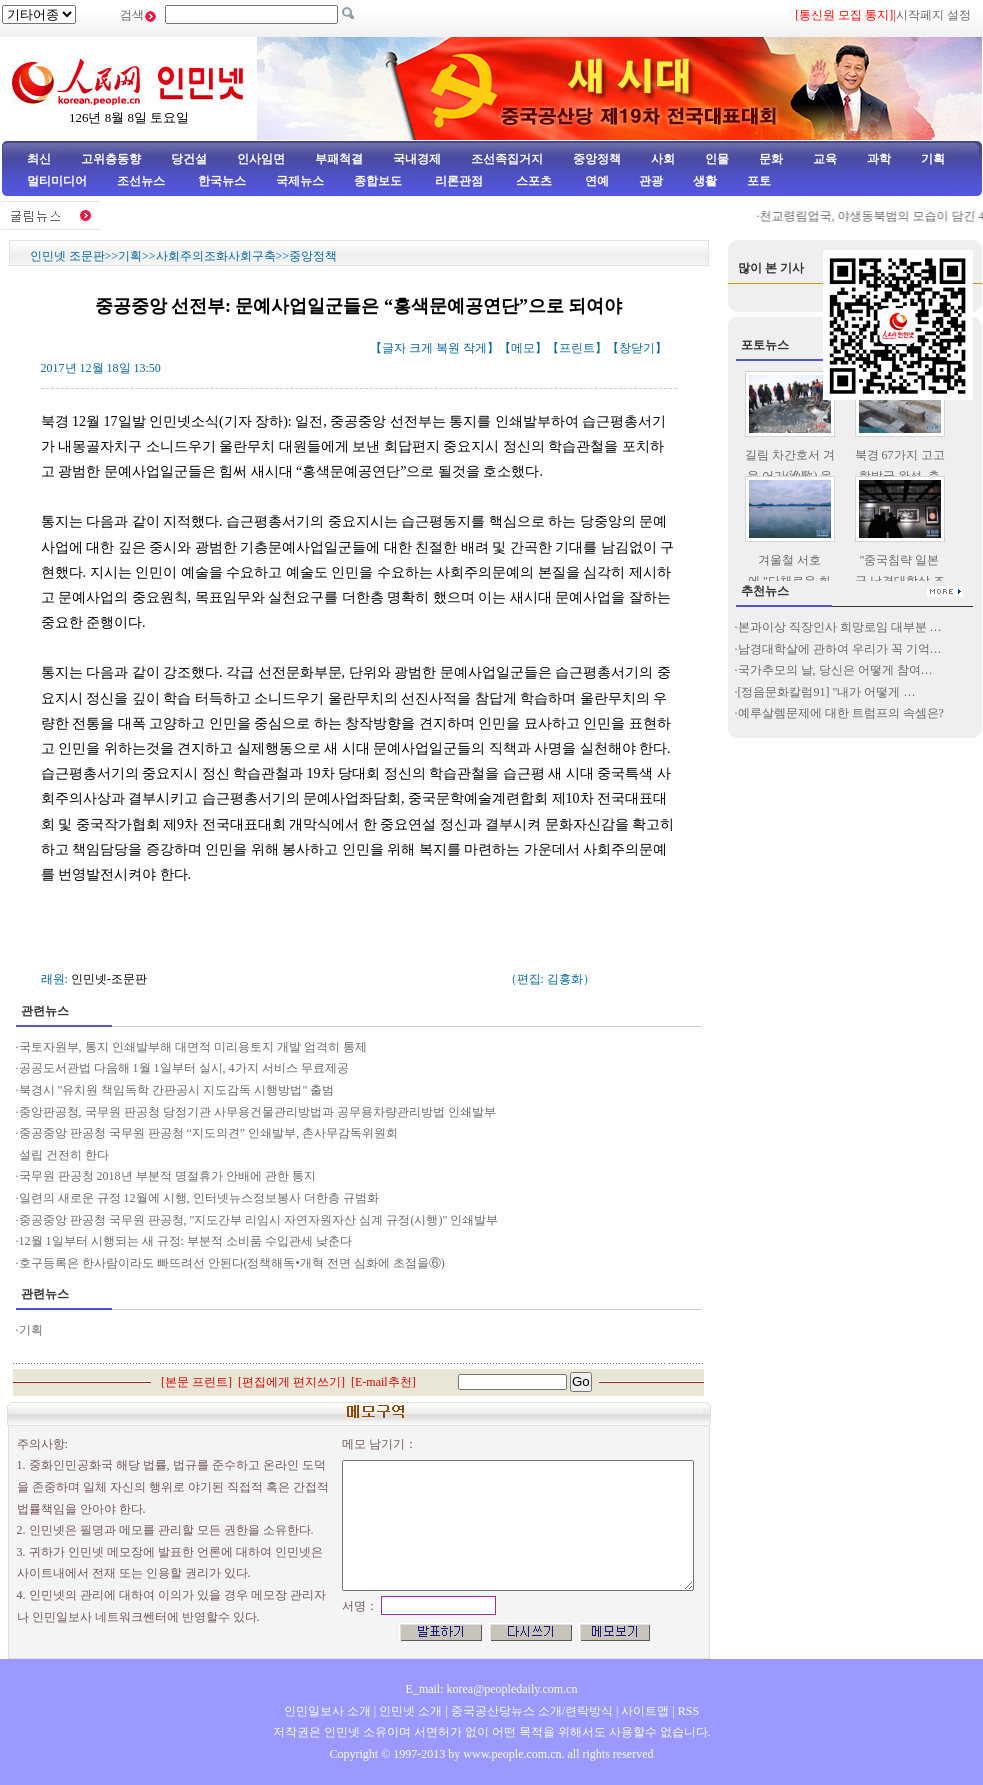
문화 (771, 159)
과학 (879, 159)
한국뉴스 (222, 181)
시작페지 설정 (933, 15)
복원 (448, 348)
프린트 (577, 348)
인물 (717, 159)
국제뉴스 (300, 181)
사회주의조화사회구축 (216, 256)
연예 (595, 181)
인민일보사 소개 (327, 1711)
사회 (663, 159)
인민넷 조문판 (67, 256)
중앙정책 (597, 159)
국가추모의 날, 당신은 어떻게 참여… (835, 670)
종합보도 (378, 181)
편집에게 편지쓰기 (291, 1382)
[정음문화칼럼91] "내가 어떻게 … (827, 692)
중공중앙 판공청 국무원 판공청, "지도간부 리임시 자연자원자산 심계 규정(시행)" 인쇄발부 (259, 1220)
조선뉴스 (142, 181)
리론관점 (459, 181)
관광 (651, 181)
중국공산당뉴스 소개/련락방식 (532, 1711)
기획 (933, 159)
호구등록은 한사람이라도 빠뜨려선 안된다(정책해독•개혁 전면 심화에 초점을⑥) (232, 1263)
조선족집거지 (507, 159)
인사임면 (261, 159)
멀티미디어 (57, 181)
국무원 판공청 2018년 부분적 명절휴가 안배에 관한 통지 (169, 1176)
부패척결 (339, 159)
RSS (688, 1711)
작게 (475, 348)
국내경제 (417, 159)
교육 (825, 159)
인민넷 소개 (409, 1711)
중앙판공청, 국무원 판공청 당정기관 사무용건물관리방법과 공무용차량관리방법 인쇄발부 (257, 1112)
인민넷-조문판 (109, 979)
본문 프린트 (196, 1382)
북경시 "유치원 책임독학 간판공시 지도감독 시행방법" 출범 (177, 1090)
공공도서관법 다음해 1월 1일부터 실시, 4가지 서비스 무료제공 (187, 1068)
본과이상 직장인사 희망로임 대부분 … (840, 627)
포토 (759, 181)
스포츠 (532, 181)
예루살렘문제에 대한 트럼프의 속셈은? (841, 713)
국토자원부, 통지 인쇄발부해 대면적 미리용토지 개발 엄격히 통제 (193, 1047)
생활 (705, 181)
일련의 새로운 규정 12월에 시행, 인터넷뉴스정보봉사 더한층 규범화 (199, 1198)
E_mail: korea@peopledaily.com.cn (492, 1689)
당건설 (189, 159)
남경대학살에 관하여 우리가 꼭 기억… (840, 649)
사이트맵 (645, 1711)
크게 (421, 348)
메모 (523, 348)
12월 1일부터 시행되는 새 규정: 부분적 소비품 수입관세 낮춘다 (185, 1241)
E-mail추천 (383, 1382)
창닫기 (637, 348)
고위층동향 (111, 159)
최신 (39, 159)
